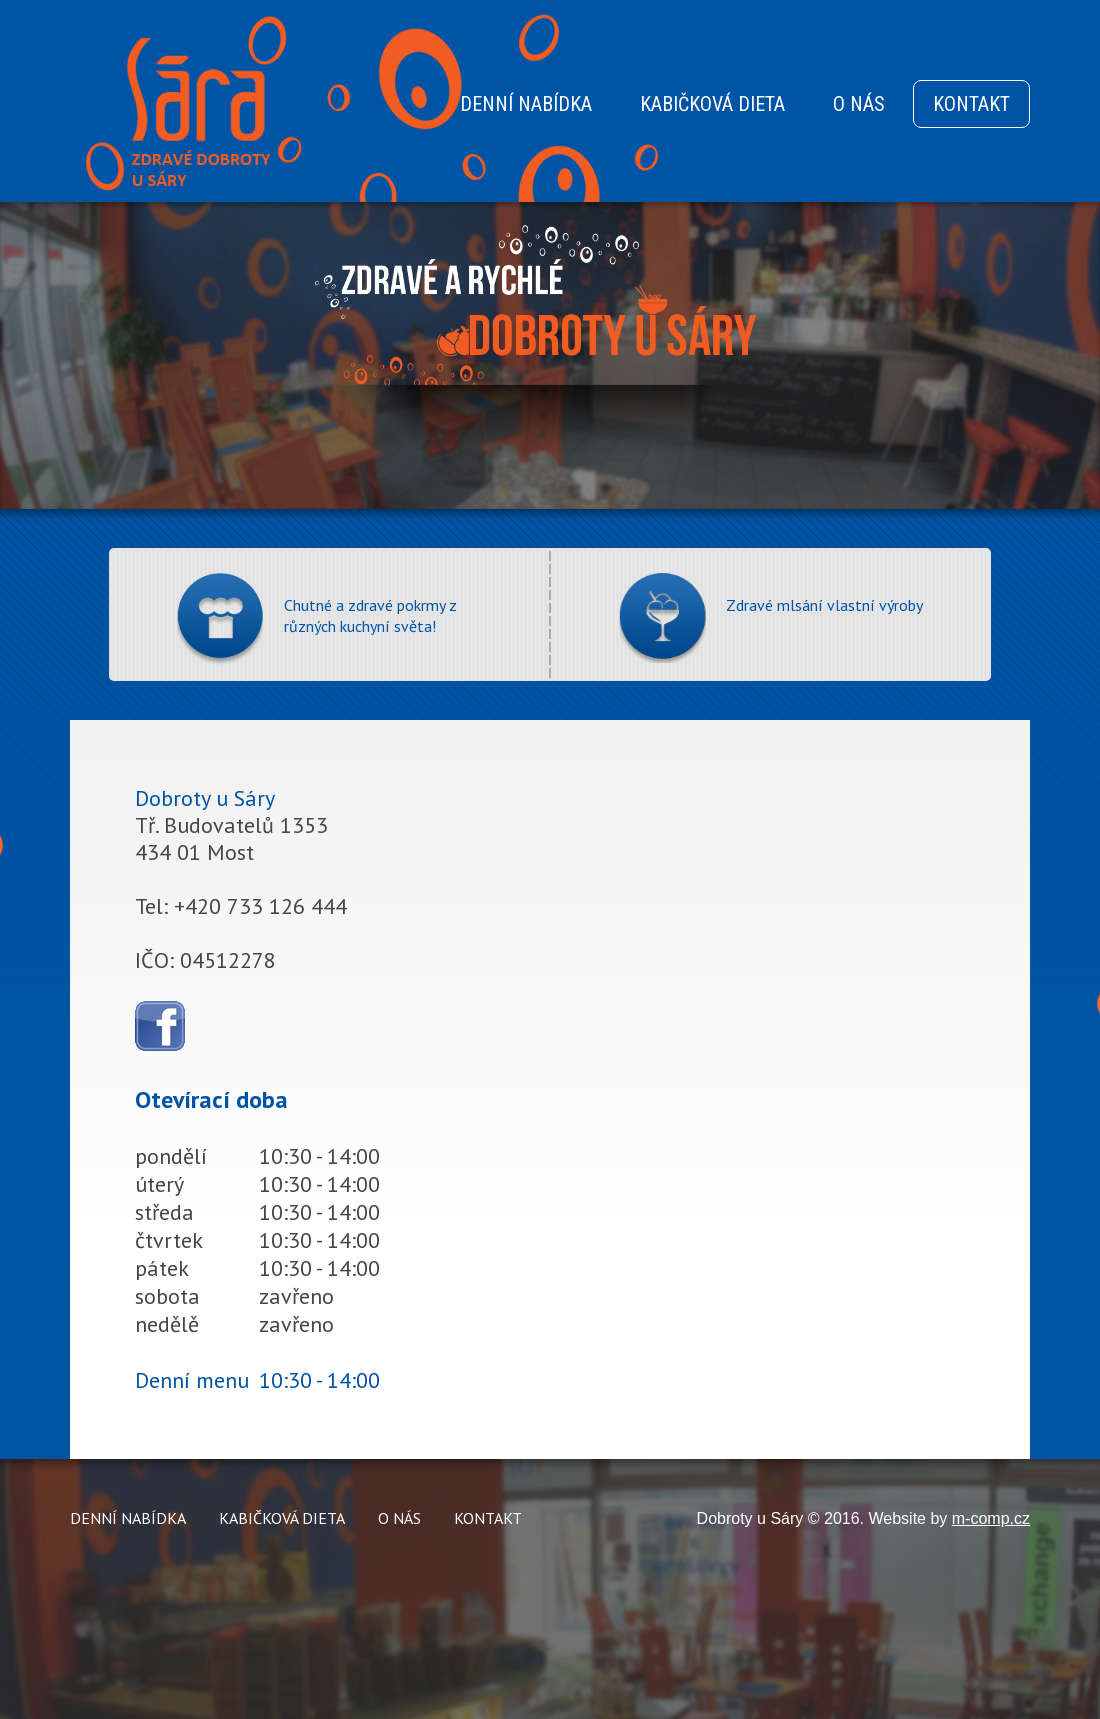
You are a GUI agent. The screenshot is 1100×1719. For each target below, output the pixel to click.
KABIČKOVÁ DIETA (712, 104)
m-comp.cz (991, 1518)
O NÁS (859, 104)
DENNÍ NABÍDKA (526, 104)
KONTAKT (971, 104)
